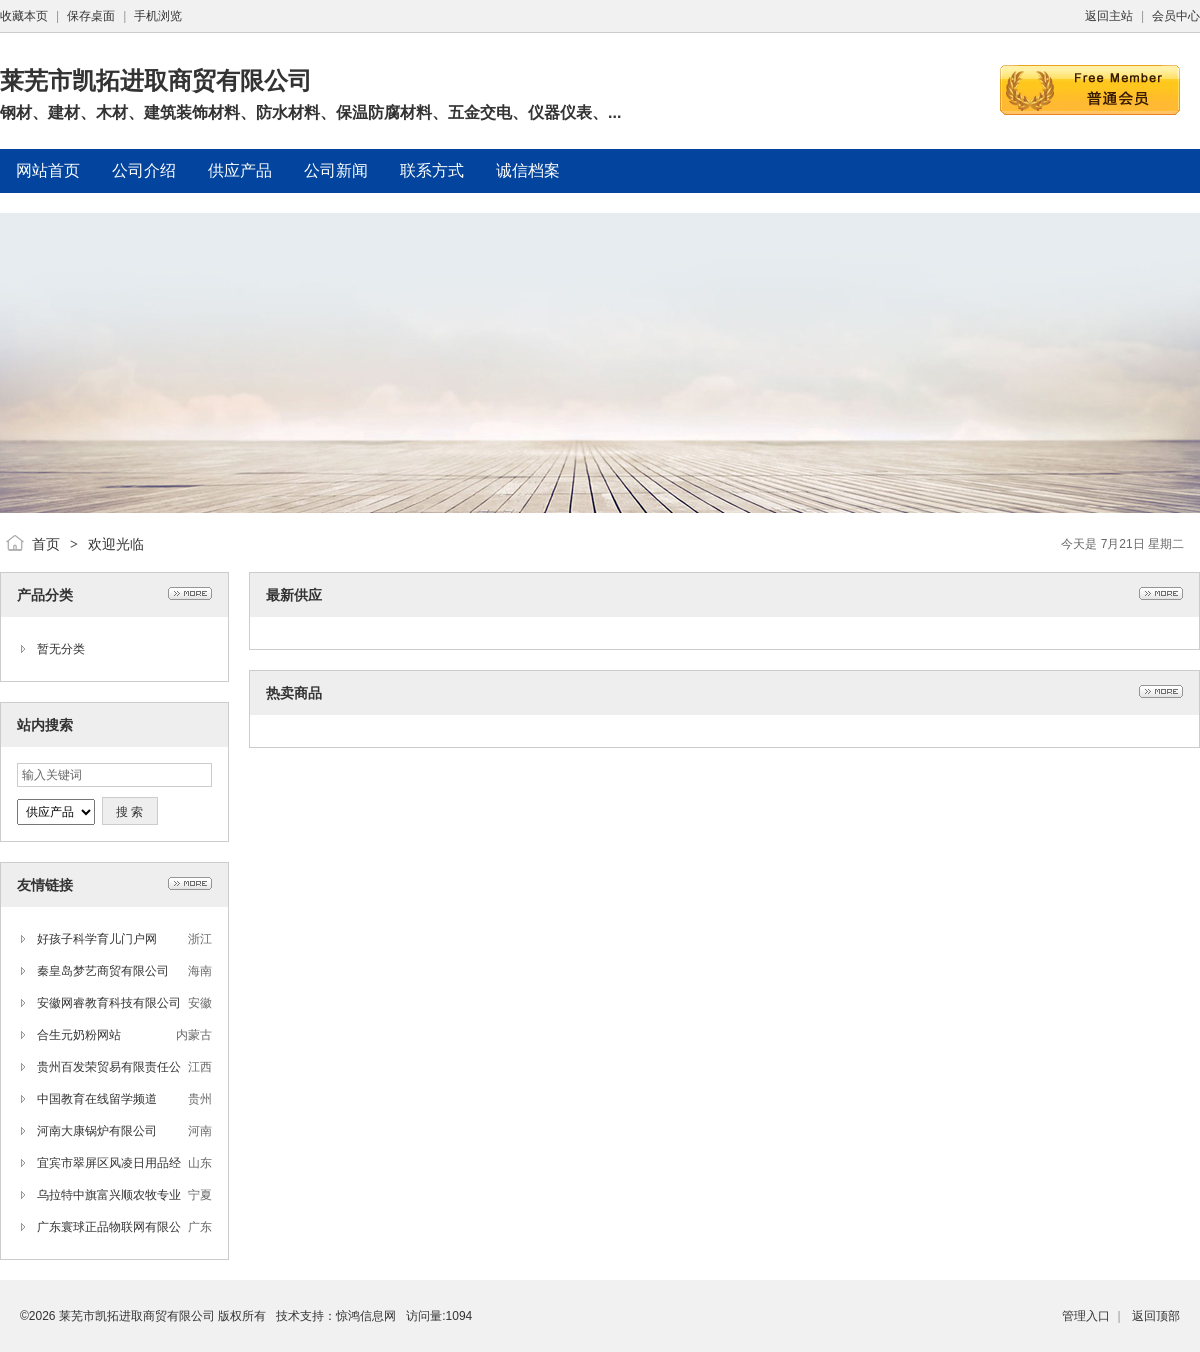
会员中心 (1176, 16)
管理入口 (1086, 1316)
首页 (46, 544)
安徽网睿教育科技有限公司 (109, 1003)
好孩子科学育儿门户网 (97, 939)
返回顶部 (1156, 1316)
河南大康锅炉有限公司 (97, 1131)
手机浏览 (158, 16)
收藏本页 (24, 16)
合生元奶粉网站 (79, 1035)
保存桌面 (91, 16)
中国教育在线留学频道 (97, 1099)
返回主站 (1109, 16)
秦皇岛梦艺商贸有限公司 (103, 971)
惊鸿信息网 (366, 1316)
